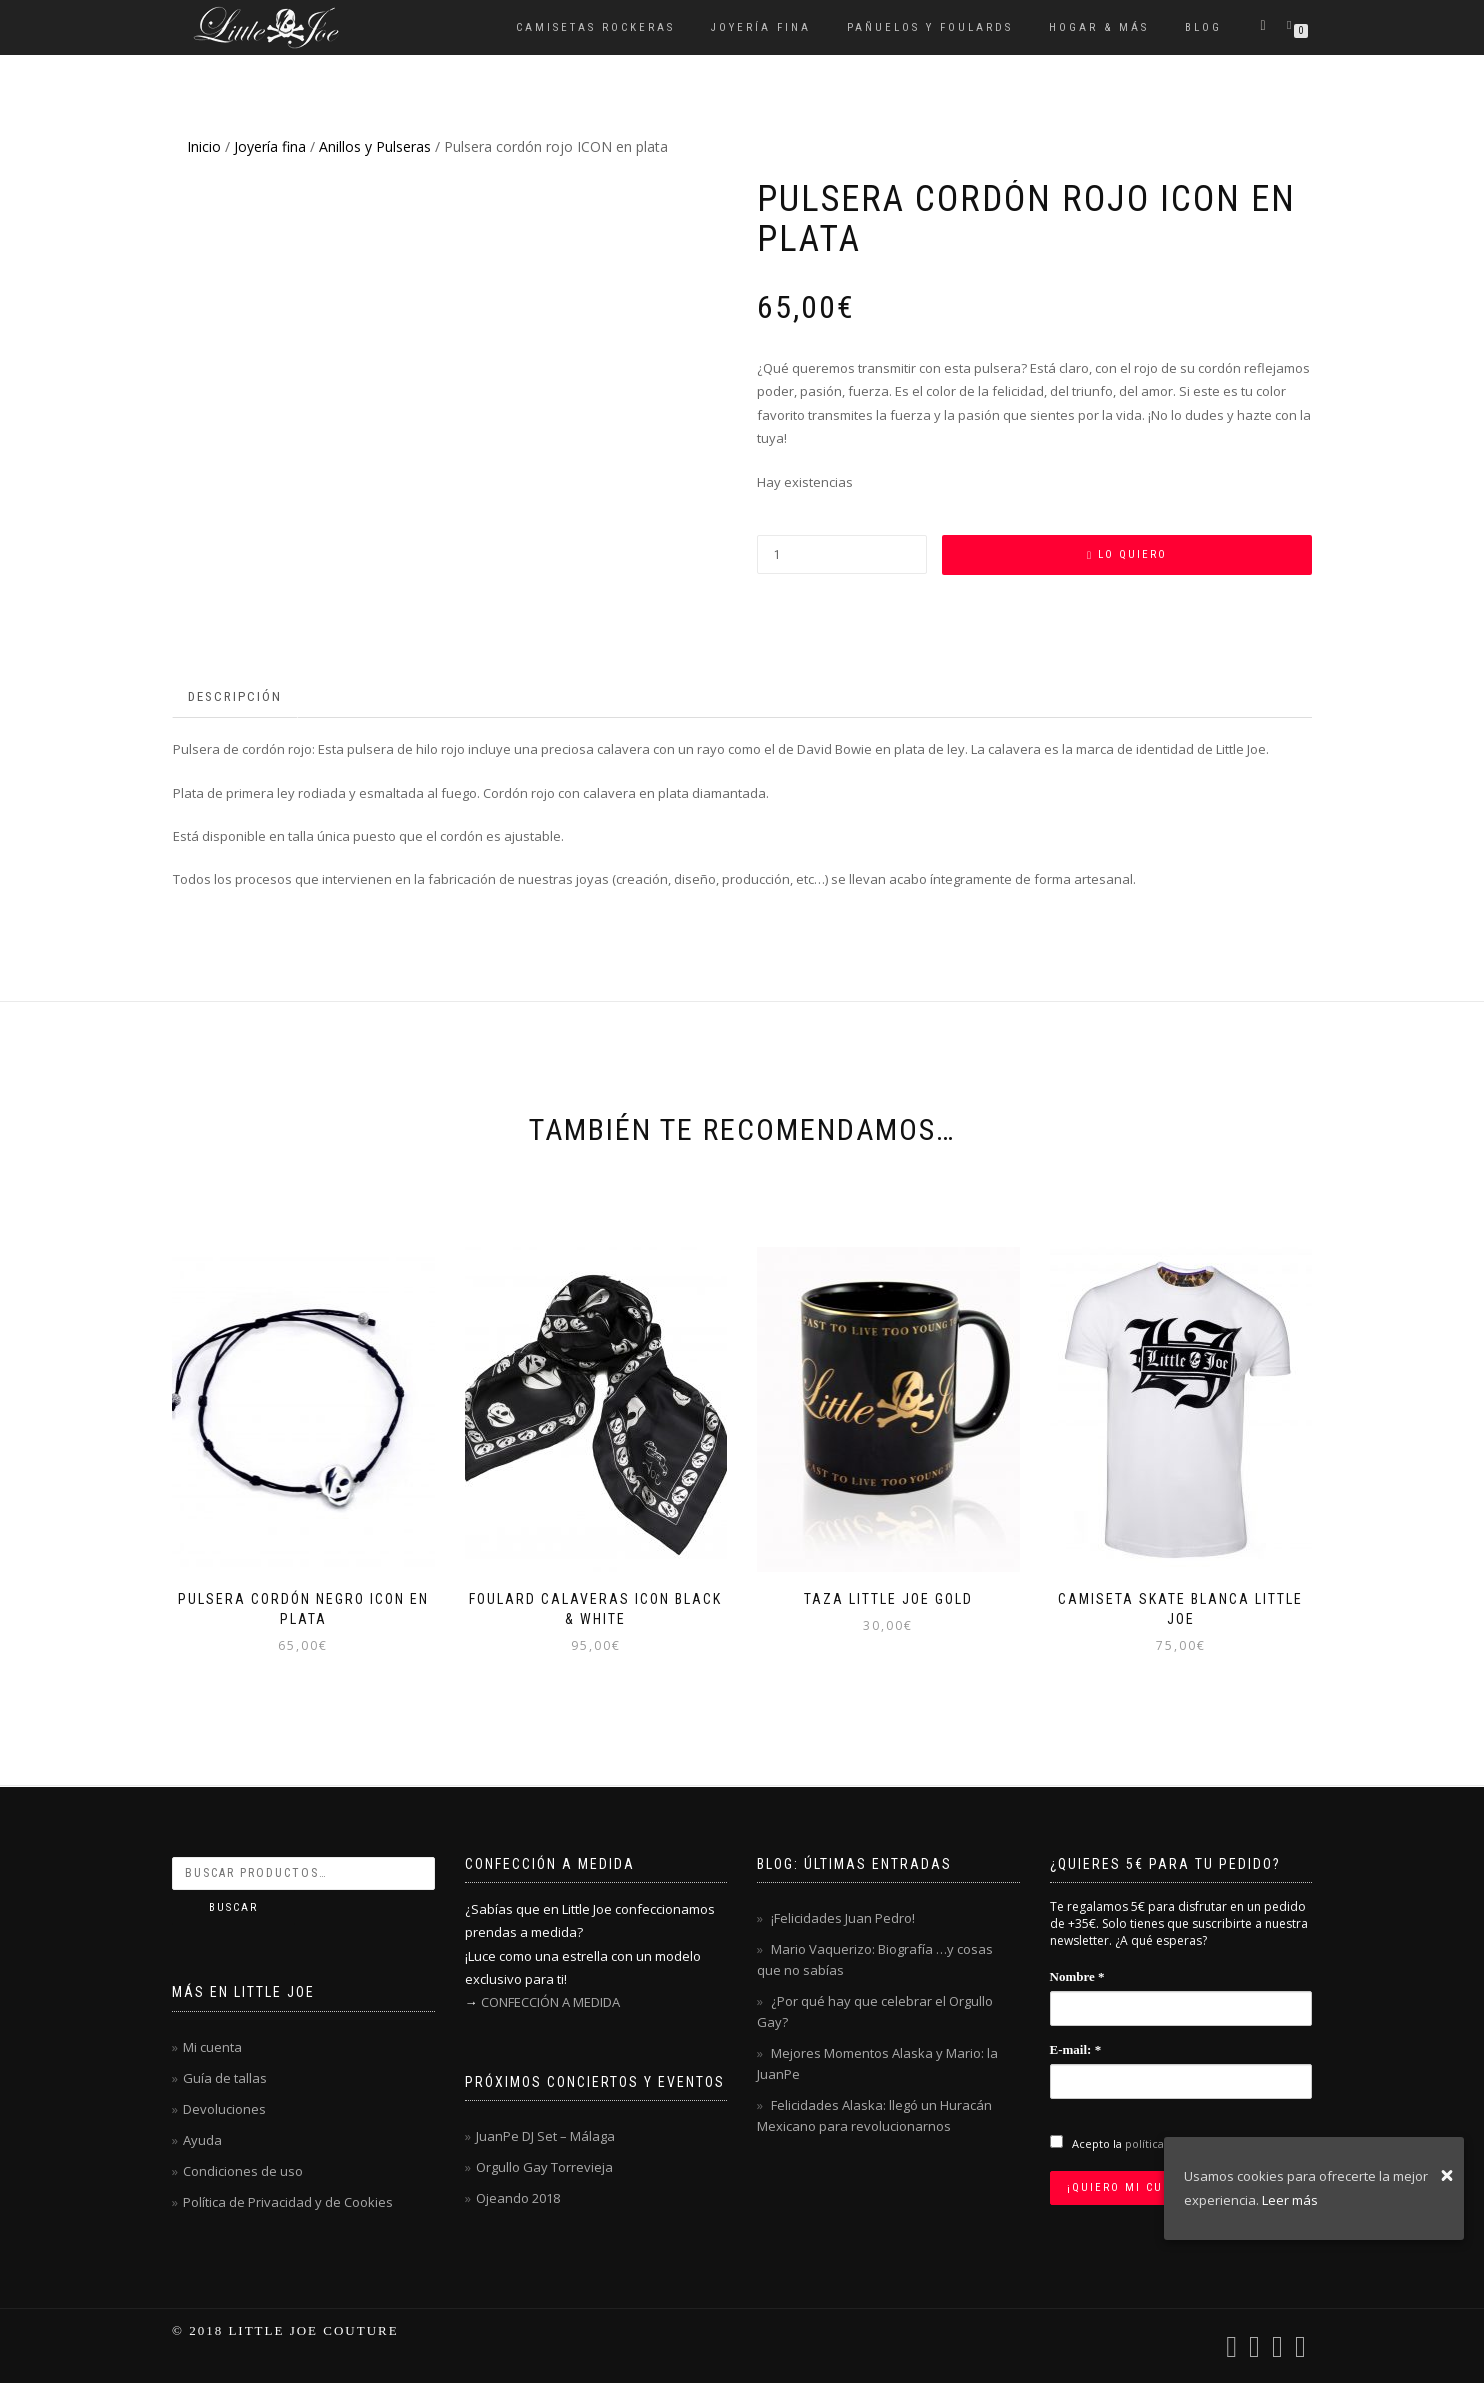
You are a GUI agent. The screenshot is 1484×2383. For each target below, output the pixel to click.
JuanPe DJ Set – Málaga (545, 2136)
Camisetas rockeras (595, 27)
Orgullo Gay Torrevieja (544, 2167)
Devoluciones (224, 2109)
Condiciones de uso (243, 2171)
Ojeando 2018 (518, 2198)
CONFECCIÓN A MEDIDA (550, 2002)
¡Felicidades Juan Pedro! (843, 1918)
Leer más (1290, 2200)
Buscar (233, 1907)
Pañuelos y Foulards (930, 27)
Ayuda (202, 2140)
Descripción (235, 696)
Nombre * (1077, 1976)
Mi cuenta (212, 2047)
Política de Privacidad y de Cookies (288, 2202)
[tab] (236, 697)
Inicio (204, 146)
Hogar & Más (1099, 27)
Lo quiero (1132, 554)
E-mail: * (1076, 2049)
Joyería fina (761, 27)
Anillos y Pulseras (375, 146)
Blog (1203, 27)
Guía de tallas (225, 2078)
